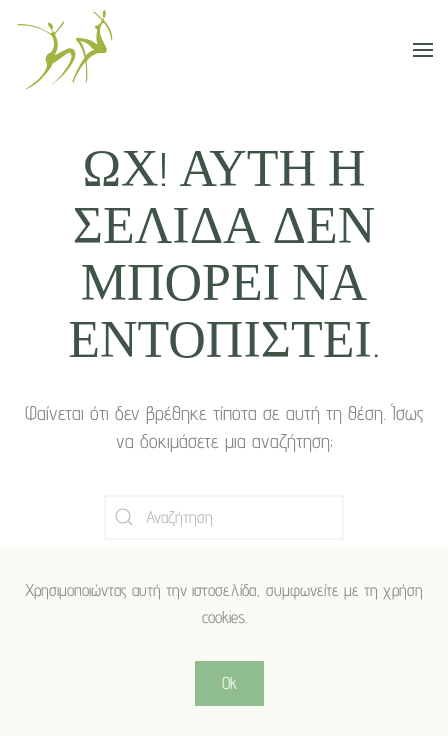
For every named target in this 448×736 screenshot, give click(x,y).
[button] (423, 50)
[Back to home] (65, 50)
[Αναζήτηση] (224, 517)
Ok (229, 683)
